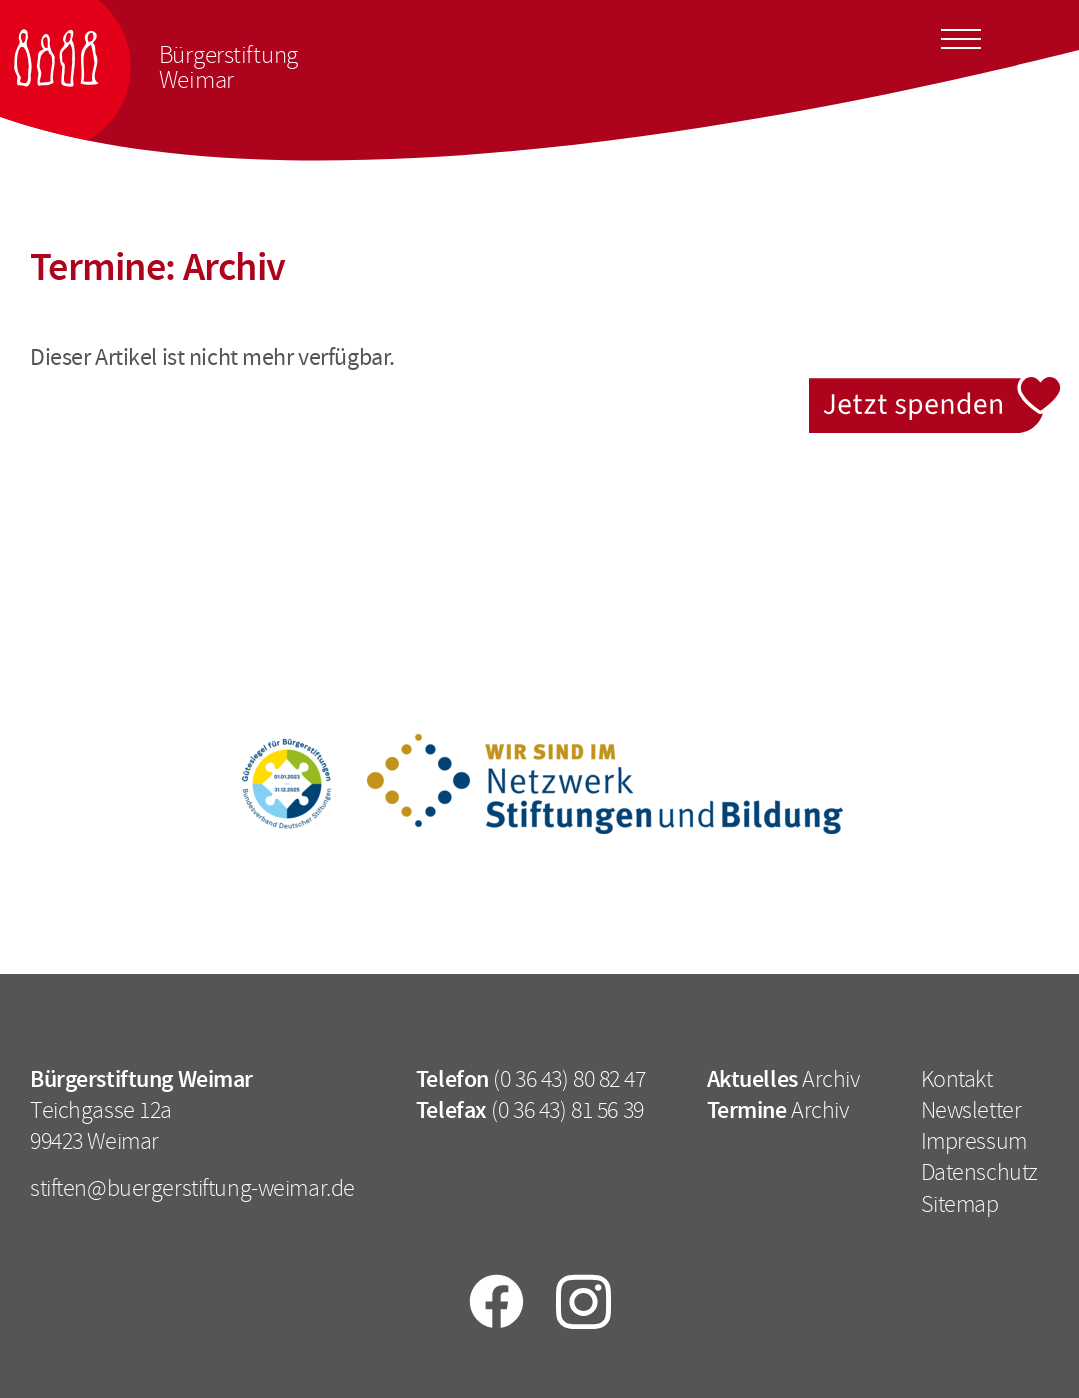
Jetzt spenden (936, 388)
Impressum (974, 1141)
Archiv (830, 1079)
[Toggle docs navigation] (961, 36)
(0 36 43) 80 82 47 (569, 1079)
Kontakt (957, 1079)
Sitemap (960, 1204)
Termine (747, 1110)
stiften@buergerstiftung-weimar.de (192, 1188)
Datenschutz (979, 1172)
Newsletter (971, 1110)
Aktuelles (752, 1079)
